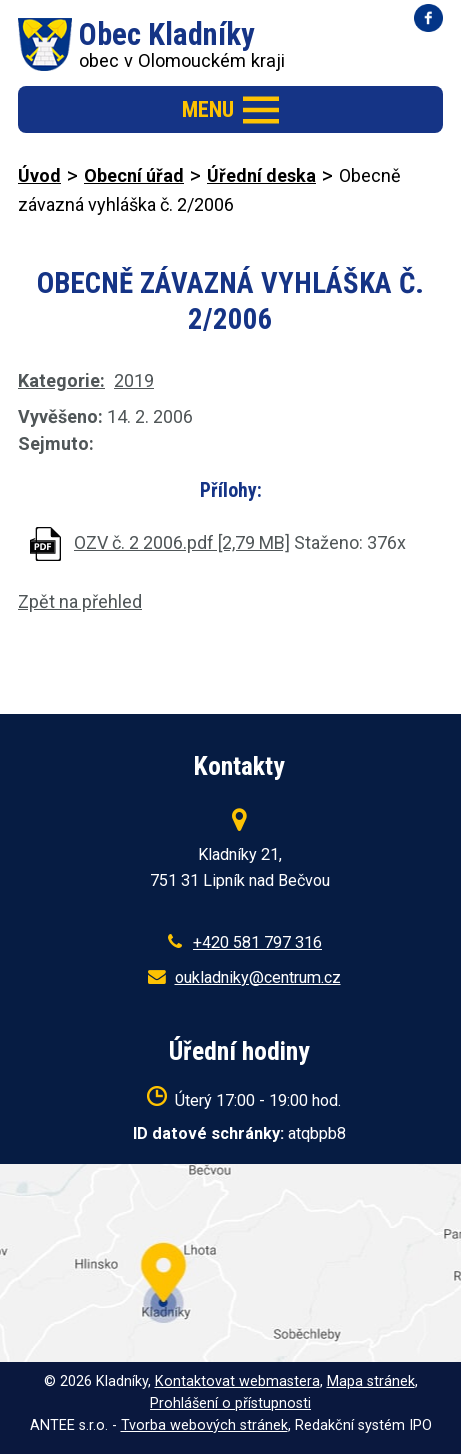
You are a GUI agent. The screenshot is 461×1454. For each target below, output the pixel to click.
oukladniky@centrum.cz (258, 977)
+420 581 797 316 (257, 942)
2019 (134, 380)
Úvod (39, 175)
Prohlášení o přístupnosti (230, 1403)
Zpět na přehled (80, 601)
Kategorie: (61, 380)
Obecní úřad (134, 175)
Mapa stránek (371, 1381)
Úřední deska (261, 175)
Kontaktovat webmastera (237, 1381)
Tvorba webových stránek (204, 1425)
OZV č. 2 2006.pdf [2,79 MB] (182, 542)
